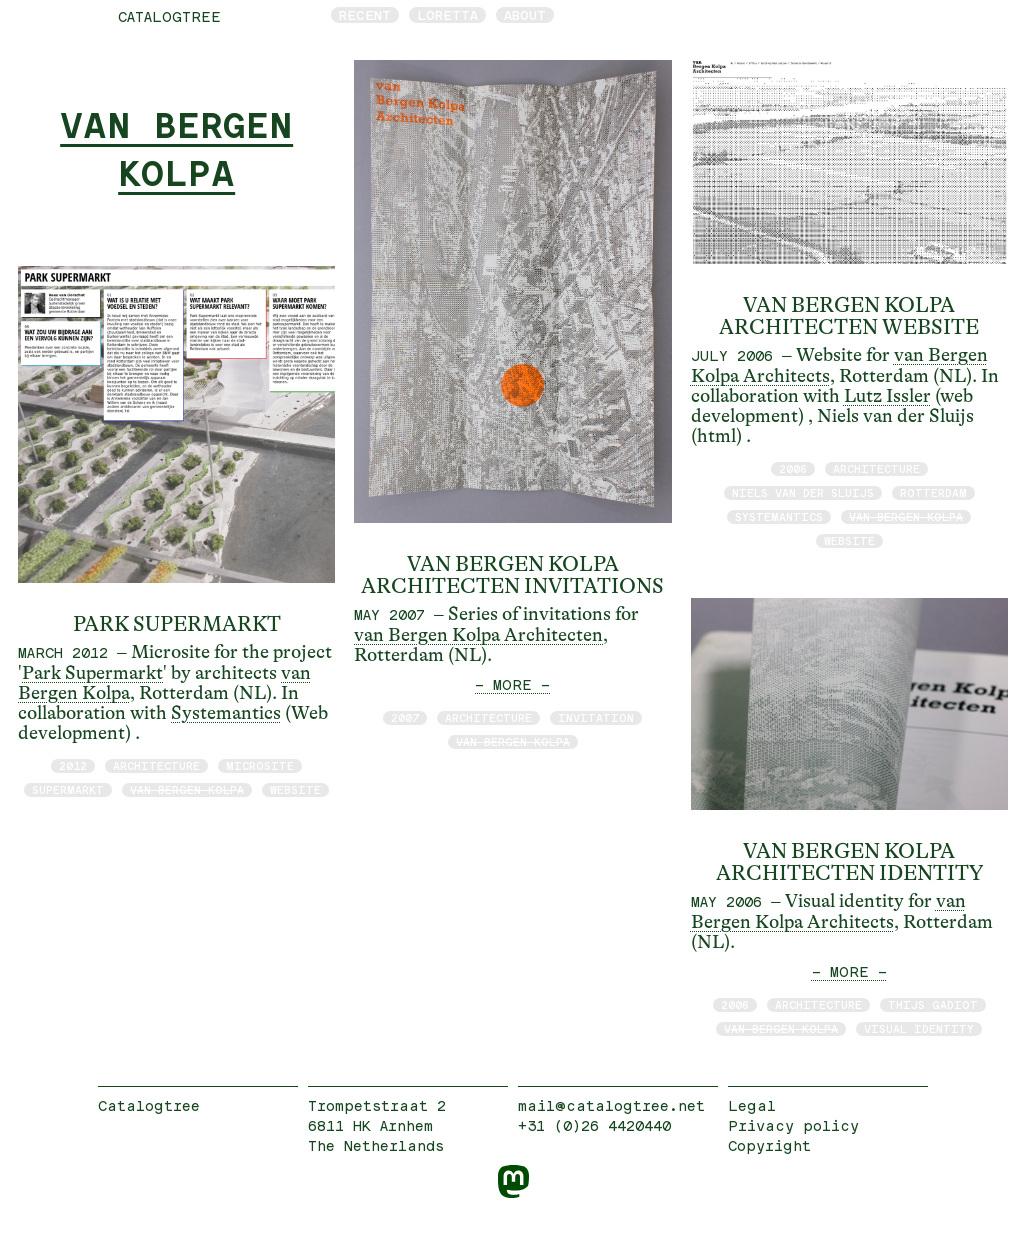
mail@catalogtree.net (611, 1105)
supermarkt (68, 789)
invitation (596, 717)
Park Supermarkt (92, 673)
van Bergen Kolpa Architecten (478, 635)
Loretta (447, 15)
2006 (793, 468)
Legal (752, 1105)
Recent (365, 15)
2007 (405, 717)
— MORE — (512, 684)
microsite (260, 765)
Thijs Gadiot (933, 1004)
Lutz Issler (887, 396)
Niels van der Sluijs (803, 492)
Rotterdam (933, 492)
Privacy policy (793, 1125)
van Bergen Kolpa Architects (828, 911)
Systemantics (226, 713)
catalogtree (169, 16)
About (525, 15)
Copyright (769, 1145)
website (295, 789)
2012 (73, 765)
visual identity (919, 1028)
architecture (156, 765)
